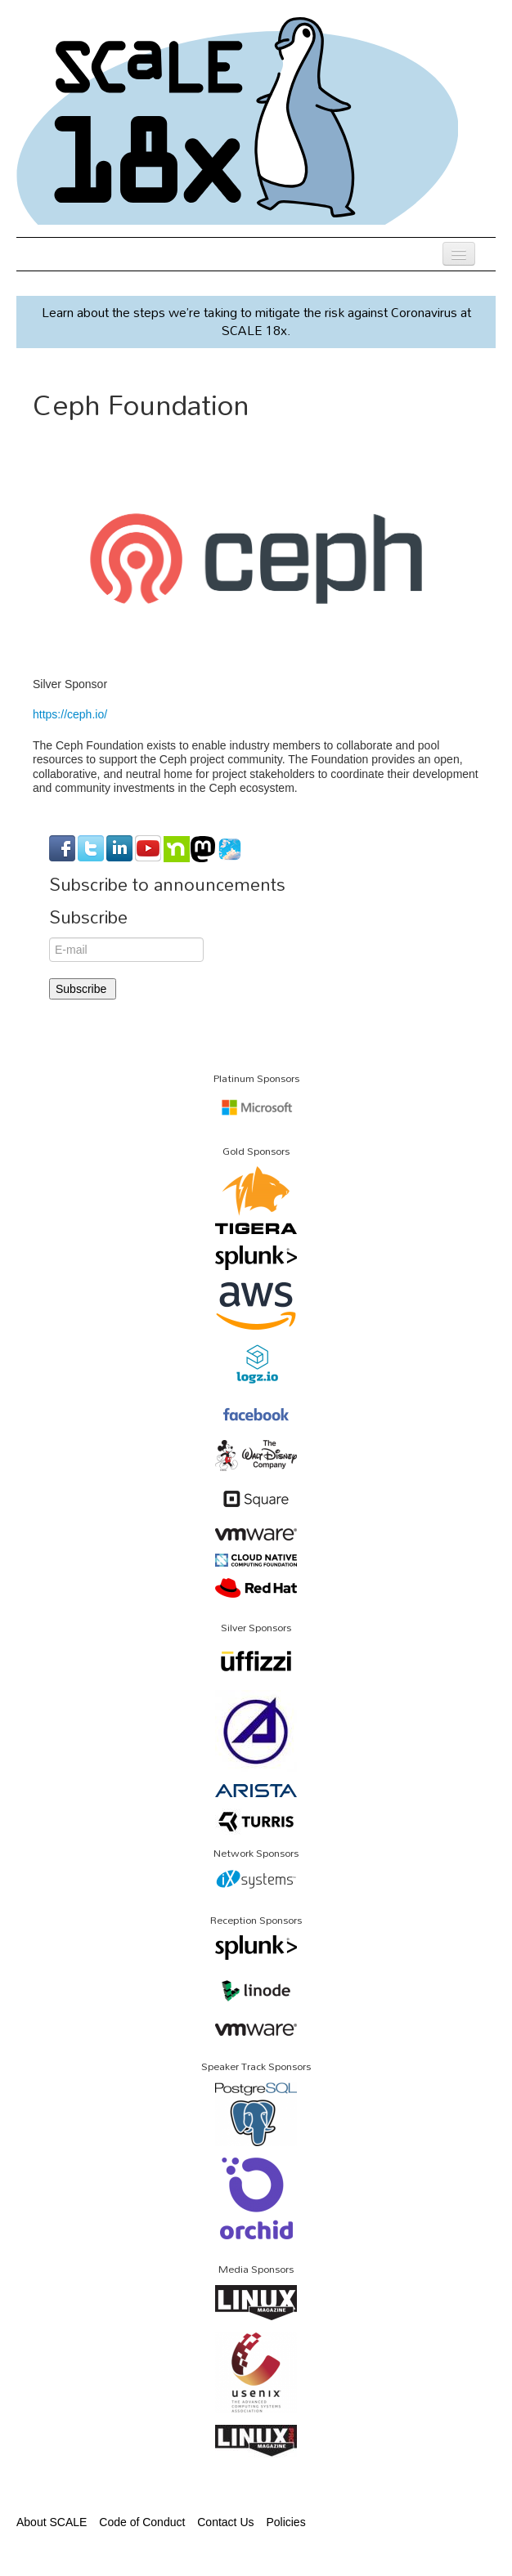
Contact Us (225, 2522)
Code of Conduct (142, 2522)
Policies (285, 2522)
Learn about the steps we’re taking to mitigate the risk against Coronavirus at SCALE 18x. (256, 321)
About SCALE (51, 2522)
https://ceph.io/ (70, 714)
